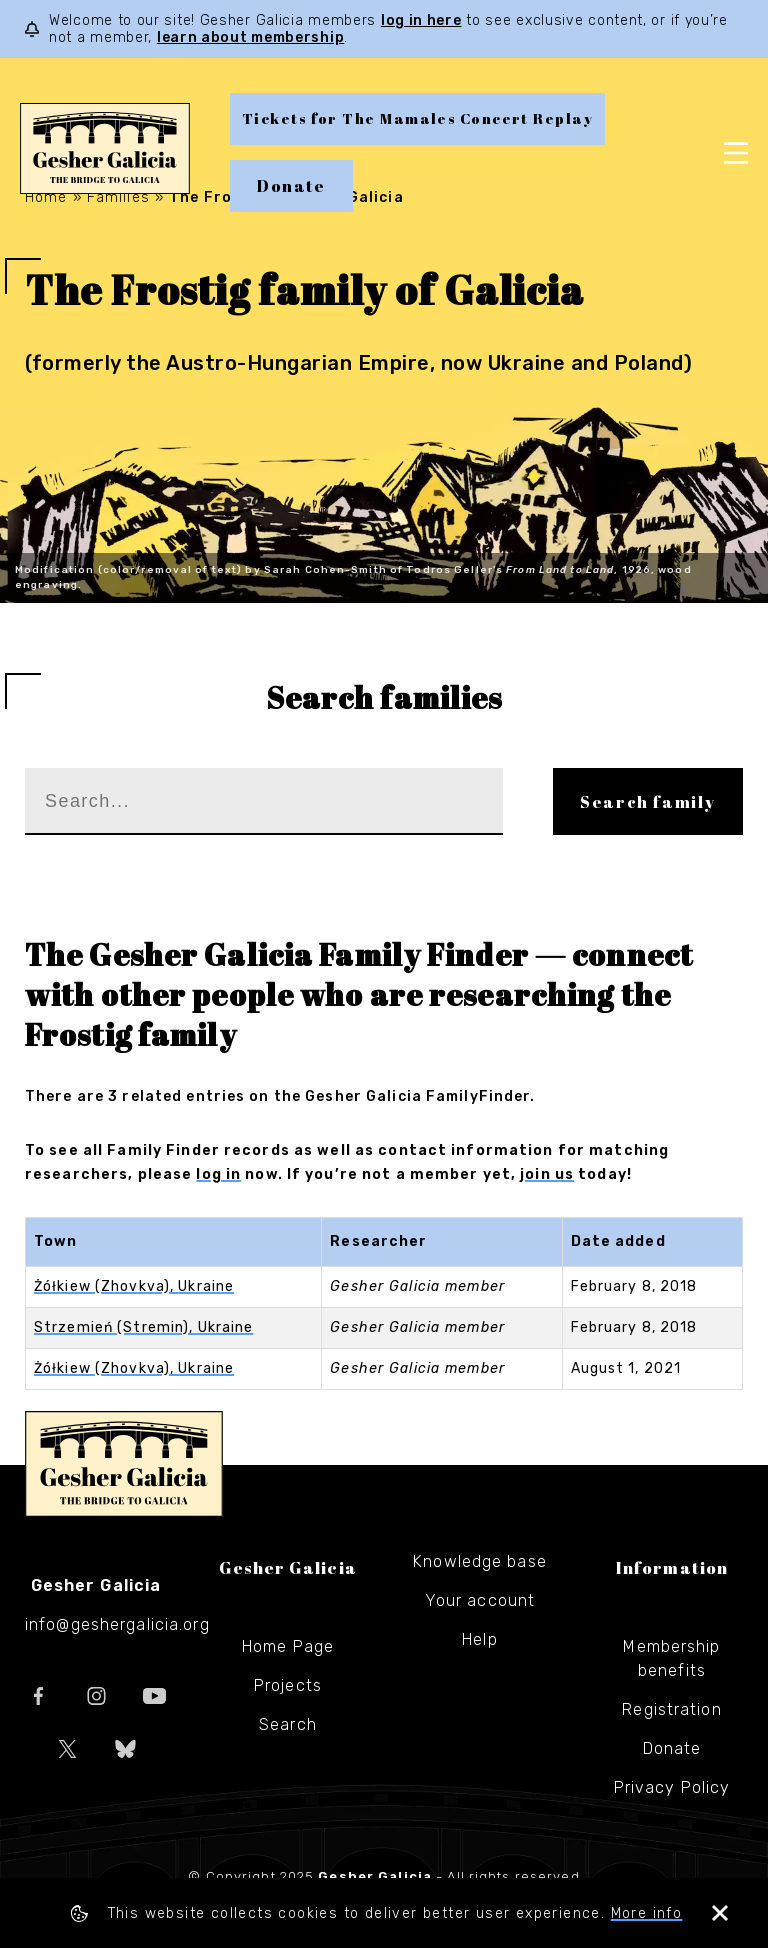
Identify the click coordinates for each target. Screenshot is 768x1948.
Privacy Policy (672, 1787)
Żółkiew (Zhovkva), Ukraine (134, 1286)
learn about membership (250, 37)
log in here (421, 20)
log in (218, 1174)
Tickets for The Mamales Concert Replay (417, 118)
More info (647, 1913)
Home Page (288, 1646)
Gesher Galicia (124, 1464)
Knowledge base (480, 1561)
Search (288, 1724)
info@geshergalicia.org (117, 1624)
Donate (291, 186)
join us (547, 1174)
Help (479, 1639)
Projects (288, 1685)
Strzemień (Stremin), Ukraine (143, 1327)
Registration (671, 1709)
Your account (480, 1600)
